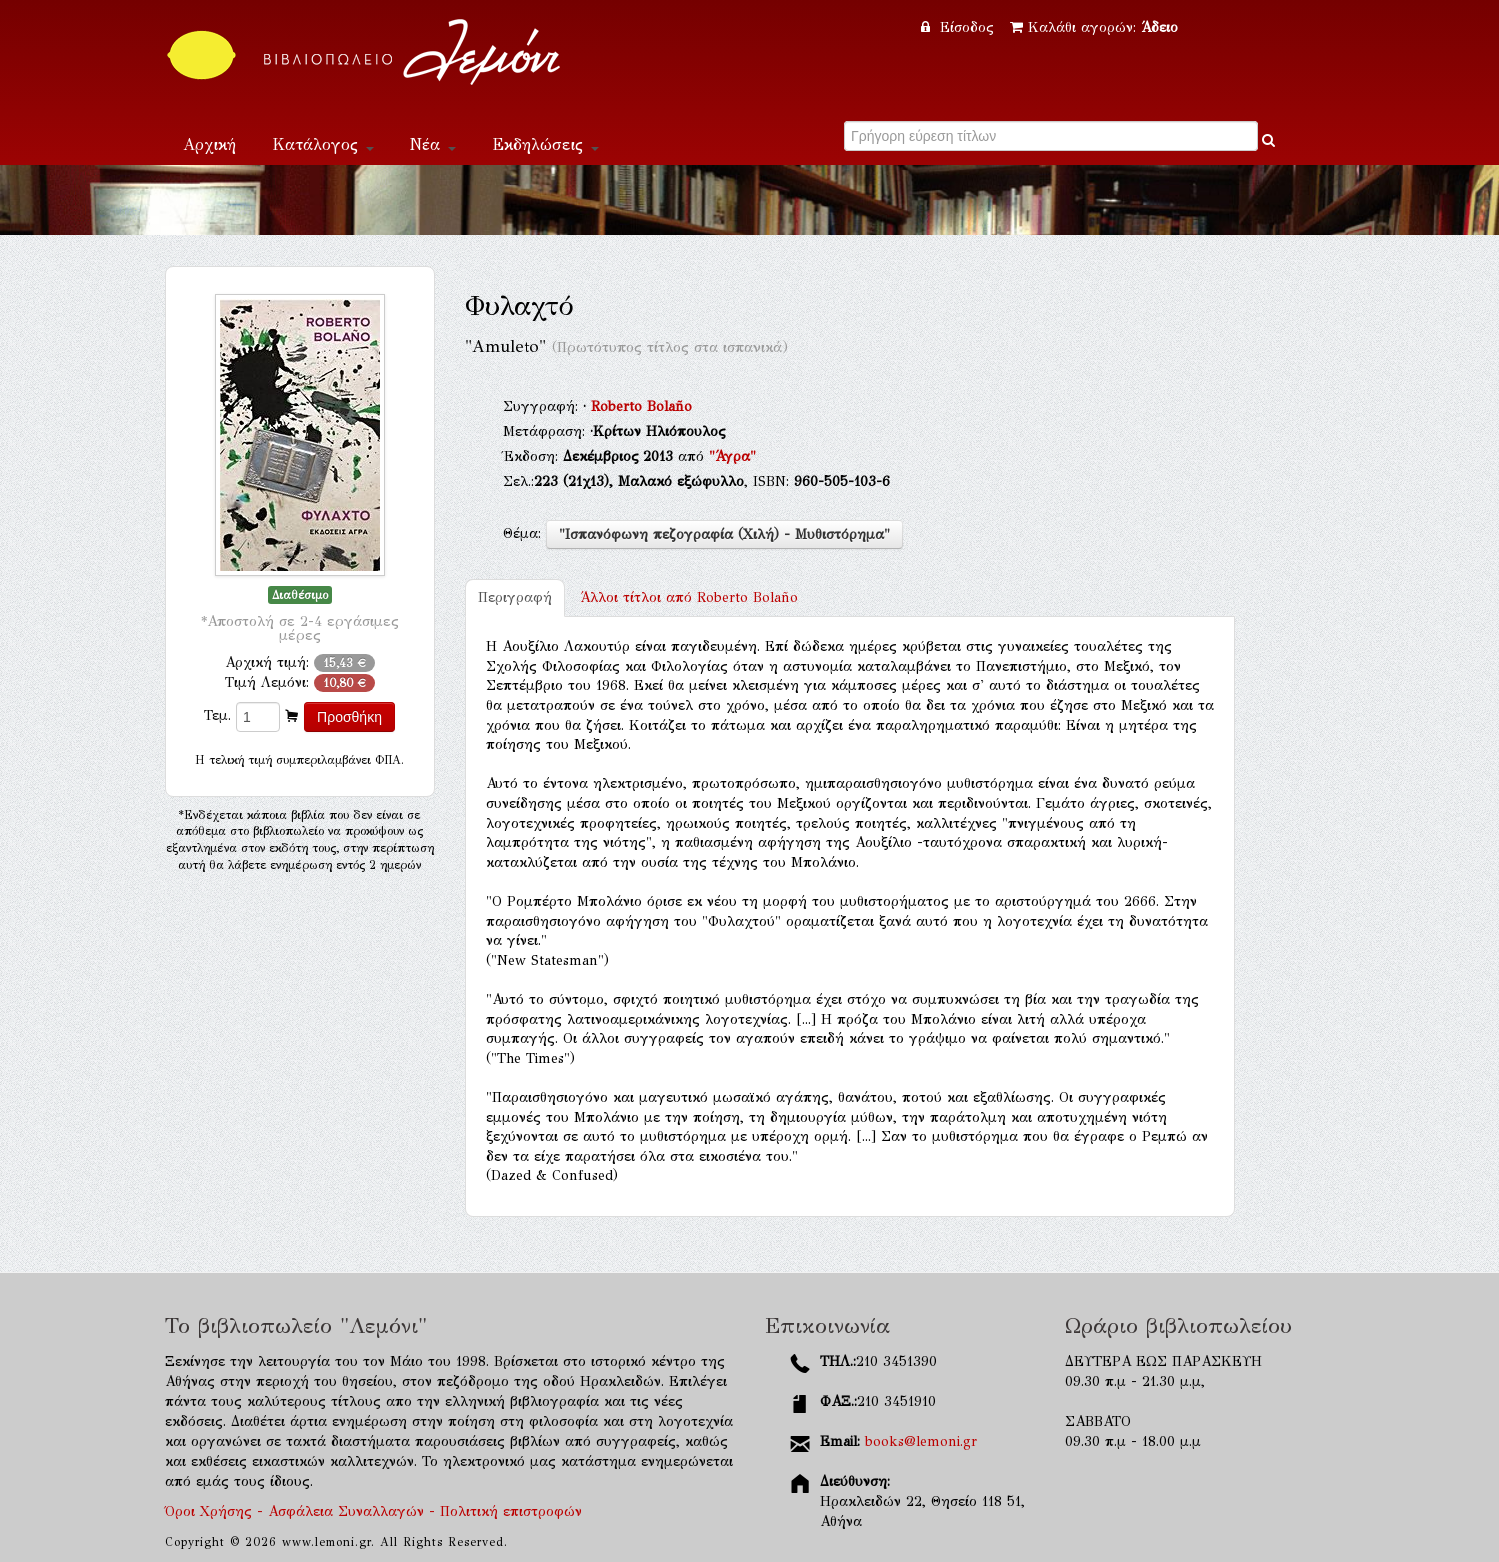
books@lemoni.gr (921, 1441)
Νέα (433, 144)
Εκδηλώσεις (545, 144)
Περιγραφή (515, 597)
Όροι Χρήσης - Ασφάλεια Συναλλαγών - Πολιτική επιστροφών (373, 1511)
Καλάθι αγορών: (1094, 27)
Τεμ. (217, 715)
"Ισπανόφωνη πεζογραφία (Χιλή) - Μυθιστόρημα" (724, 534)
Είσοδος (960, 27)
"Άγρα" (732, 456)
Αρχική (209, 144)
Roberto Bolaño (641, 406)
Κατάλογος (323, 144)
